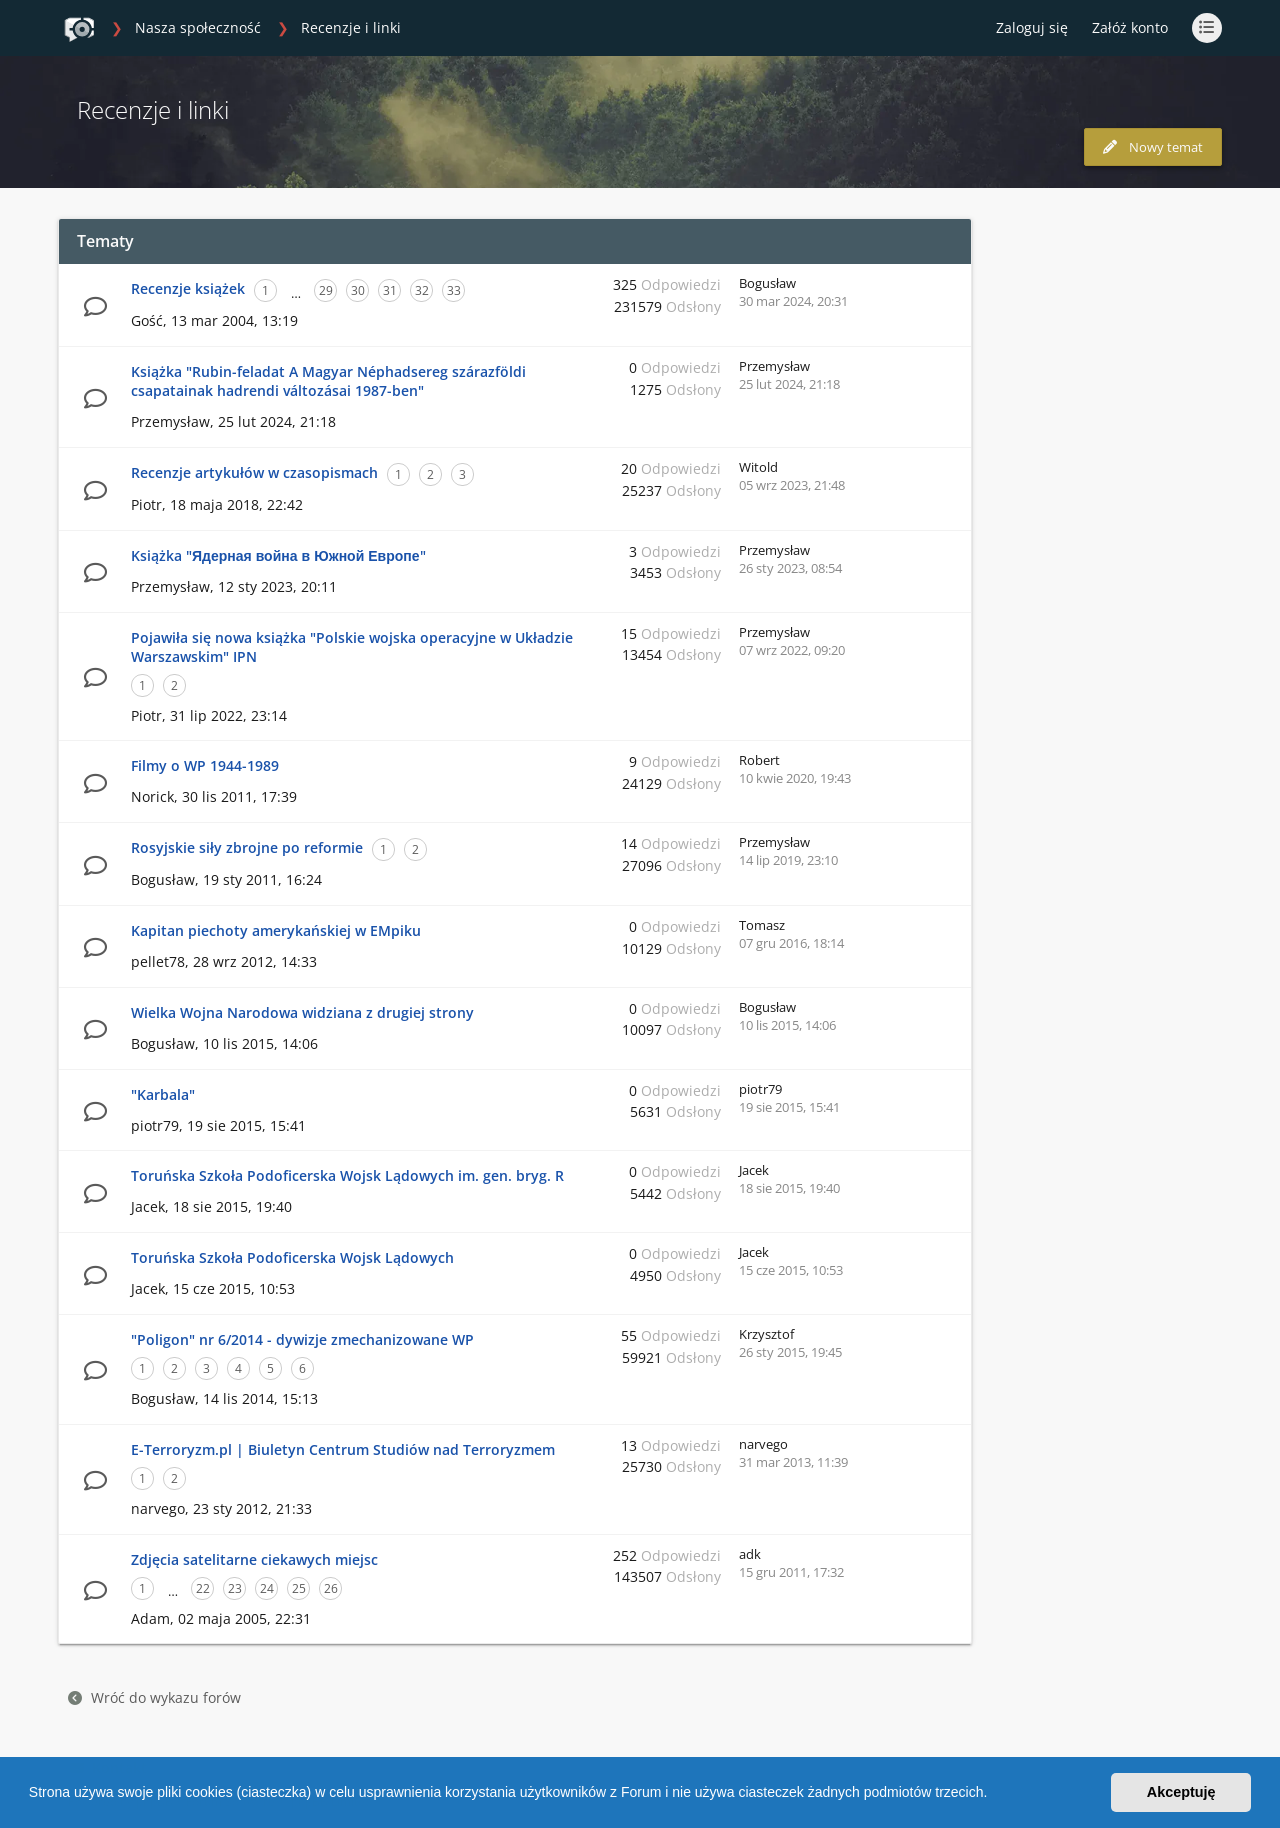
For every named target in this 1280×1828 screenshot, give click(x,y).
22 (203, 1588)
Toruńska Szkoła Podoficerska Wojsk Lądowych (292, 1257)
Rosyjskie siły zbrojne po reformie (247, 847)
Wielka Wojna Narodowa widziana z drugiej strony (302, 1012)
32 (422, 290)
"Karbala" (163, 1094)
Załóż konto (1130, 27)
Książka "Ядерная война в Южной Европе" (278, 555)
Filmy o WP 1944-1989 (205, 765)
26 (331, 1588)
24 (267, 1588)
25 (299, 1588)
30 (358, 290)
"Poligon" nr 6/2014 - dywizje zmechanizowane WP (302, 1339)
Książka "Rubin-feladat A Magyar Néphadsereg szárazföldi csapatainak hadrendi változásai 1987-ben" (328, 381)
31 (390, 290)
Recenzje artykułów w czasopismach (254, 472)
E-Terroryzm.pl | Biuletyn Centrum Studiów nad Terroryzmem (343, 1449)
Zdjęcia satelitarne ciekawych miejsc (254, 1559)
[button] (994, 1795)
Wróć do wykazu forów (154, 1697)
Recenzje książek (188, 288)
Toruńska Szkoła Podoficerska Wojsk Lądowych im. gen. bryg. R (347, 1175)
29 (326, 290)
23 (235, 1588)
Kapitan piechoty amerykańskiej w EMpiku (276, 930)
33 (454, 290)
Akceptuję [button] (1181, 1792)
